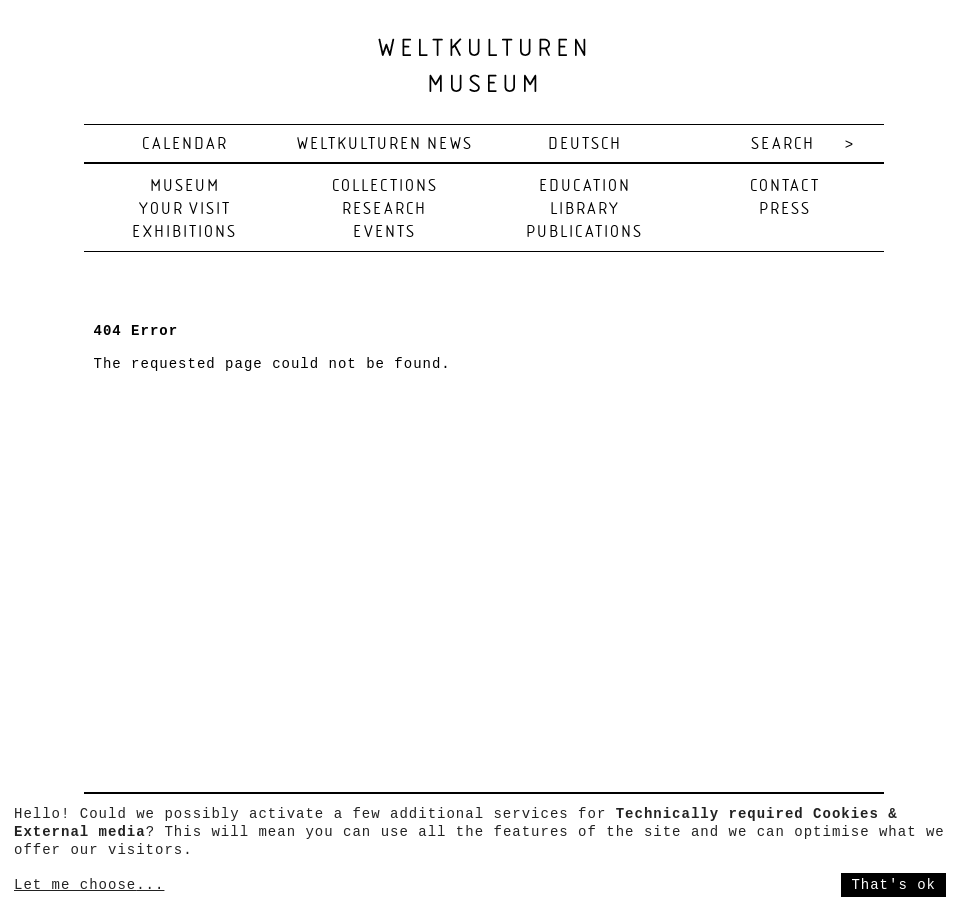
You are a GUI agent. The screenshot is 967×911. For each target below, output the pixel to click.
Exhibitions (184, 232)
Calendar (185, 144)
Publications (584, 232)
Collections (385, 186)
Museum (185, 186)
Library (585, 209)
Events (384, 232)
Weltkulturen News (385, 144)
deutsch (585, 144)
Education (585, 186)
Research (384, 209)
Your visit (185, 209)
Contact (785, 186)
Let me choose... (89, 885)
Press (785, 209)
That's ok (893, 885)
